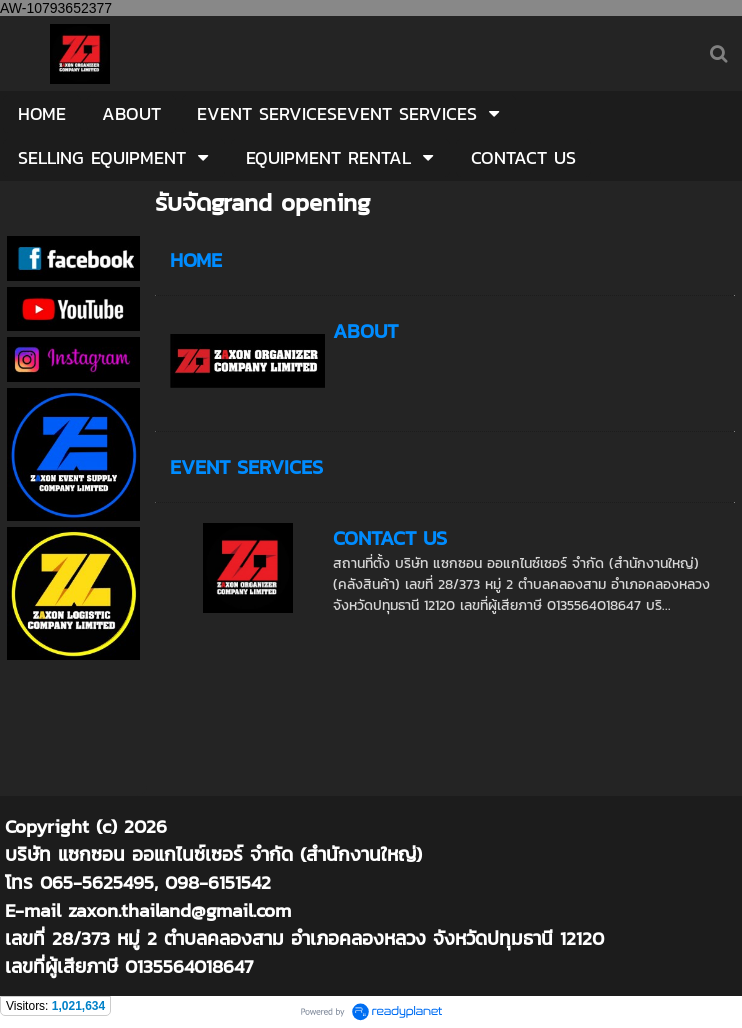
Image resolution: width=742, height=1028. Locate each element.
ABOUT (365, 331)
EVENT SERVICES (246, 467)
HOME (196, 260)
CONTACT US (390, 538)
